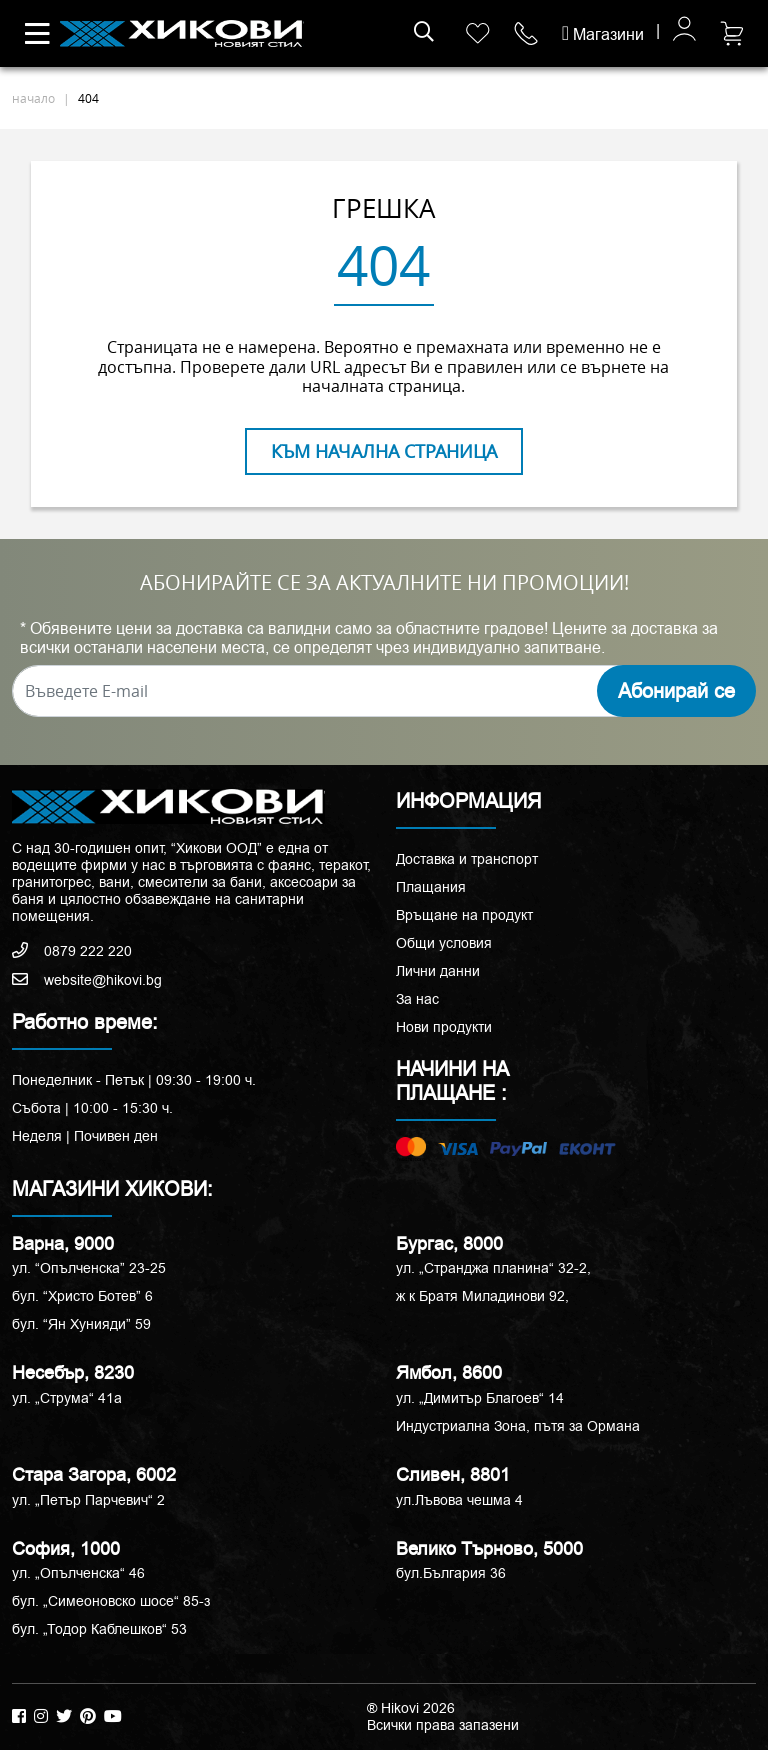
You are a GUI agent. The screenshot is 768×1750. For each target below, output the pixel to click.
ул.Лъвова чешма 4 (459, 1500)
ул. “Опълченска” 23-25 (89, 1268)
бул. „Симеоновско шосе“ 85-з (111, 1601)
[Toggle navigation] (37, 34)
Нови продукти (444, 1027)
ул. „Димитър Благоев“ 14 (480, 1398)
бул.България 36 (451, 1573)
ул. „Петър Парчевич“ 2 (88, 1500)
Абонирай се (676, 691)
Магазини (603, 34)
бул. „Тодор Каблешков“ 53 (99, 1629)
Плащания (431, 887)
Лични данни (438, 971)
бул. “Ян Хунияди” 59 (81, 1324)
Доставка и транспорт (467, 859)
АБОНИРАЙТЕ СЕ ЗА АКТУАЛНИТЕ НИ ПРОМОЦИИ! (384, 583)
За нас (417, 999)
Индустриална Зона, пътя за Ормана (518, 1426)
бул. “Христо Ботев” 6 (82, 1296)
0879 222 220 (72, 951)
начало (33, 98)
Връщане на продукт (464, 915)
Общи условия (444, 943)
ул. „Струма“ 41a (67, 1398)
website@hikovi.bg (87, 980)
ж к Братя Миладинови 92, (482, 1296)
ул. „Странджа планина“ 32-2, (493, 1268)
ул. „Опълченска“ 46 (78, 1573)
